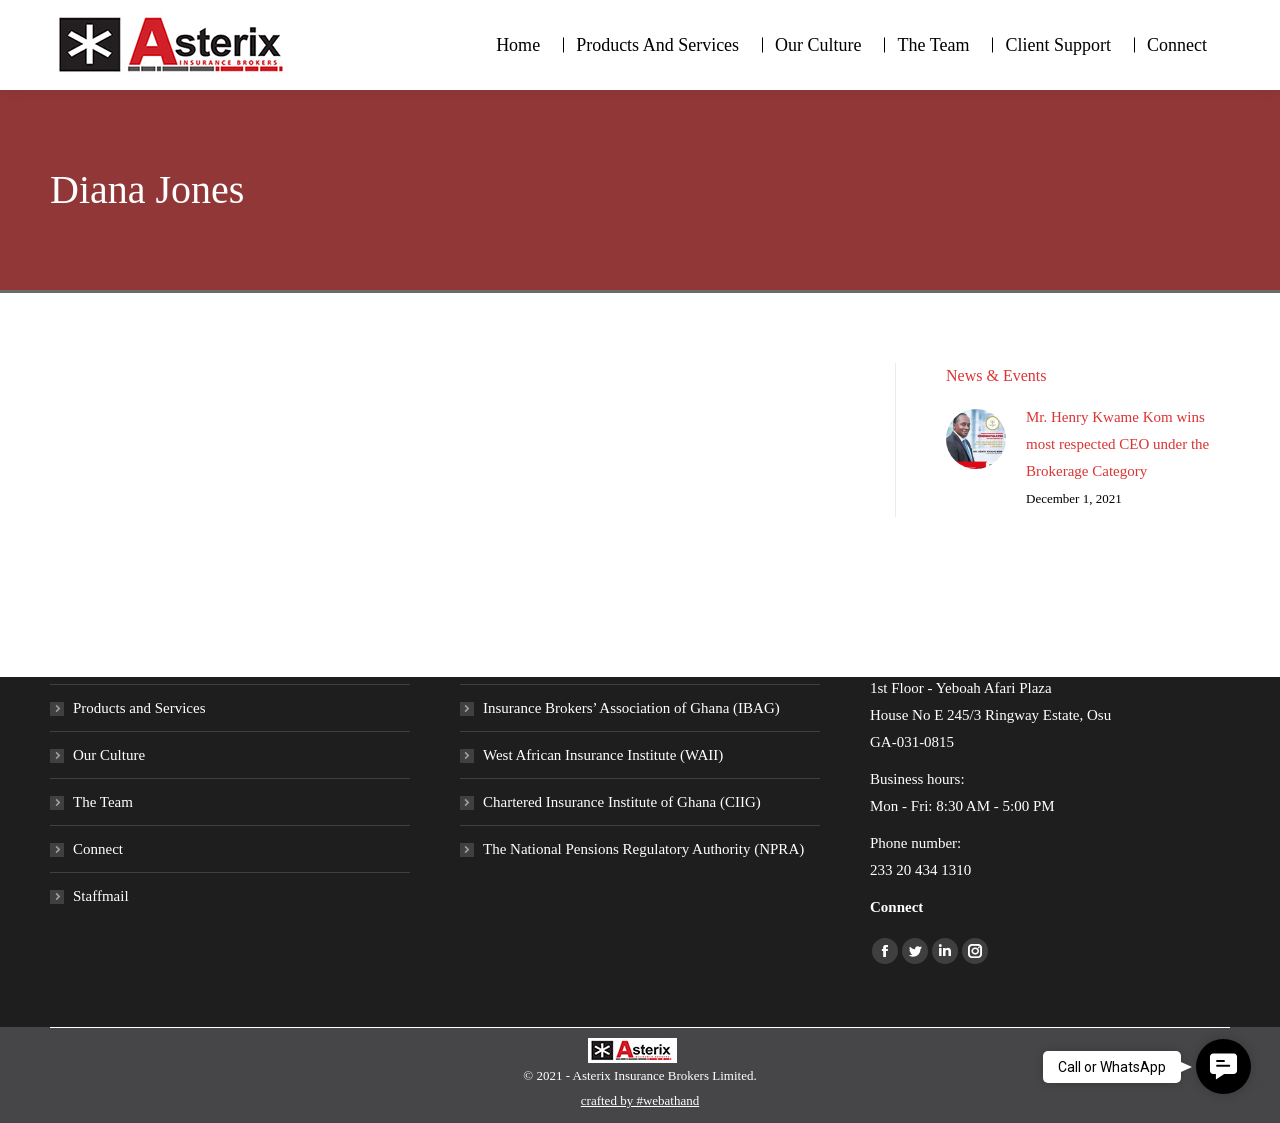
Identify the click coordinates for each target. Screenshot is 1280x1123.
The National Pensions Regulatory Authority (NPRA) (643, 849)
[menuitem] (518, 45)
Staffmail (101, 896)
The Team (103, 802)
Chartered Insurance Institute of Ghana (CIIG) (622, 802)
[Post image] (976, 439)
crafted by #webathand (640, 1100)
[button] (1223, 1066)
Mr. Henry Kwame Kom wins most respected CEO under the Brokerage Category (1117, 444)
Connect (98, 849)
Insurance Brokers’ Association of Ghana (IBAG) (631, 708)
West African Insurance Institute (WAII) (603, 755)
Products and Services (139, 708)
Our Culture (109, 755)
